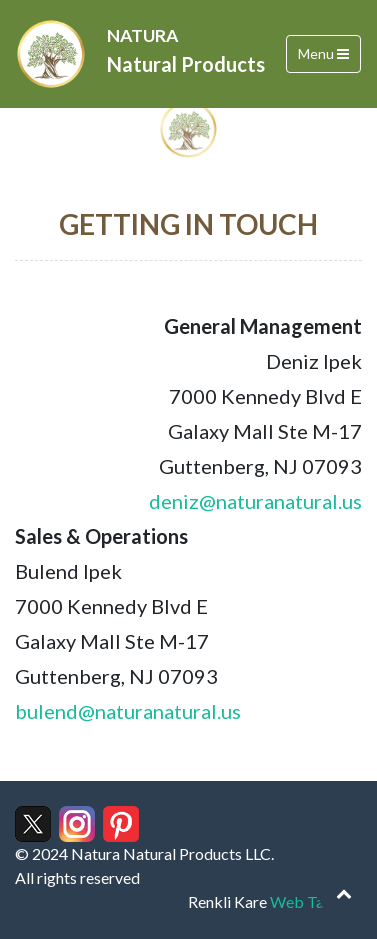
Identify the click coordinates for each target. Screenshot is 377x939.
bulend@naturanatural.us (128, 711)
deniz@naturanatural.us (255, 501)
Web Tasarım (316, 901)
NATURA (186, 52)
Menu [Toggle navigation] (323, 53)
